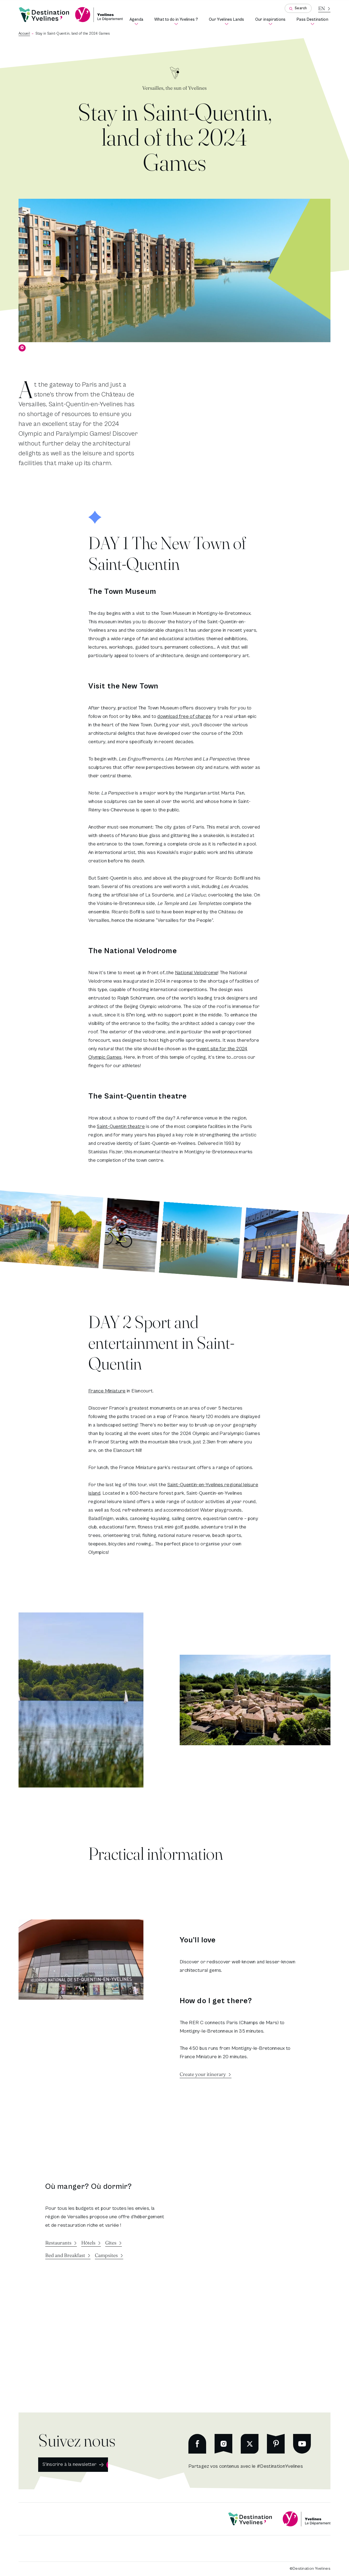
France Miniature (107, 1391)
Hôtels (88, 2243)
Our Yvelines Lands (227, 21)
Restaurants (58, 2243)
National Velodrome (196, 973)
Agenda (138, 21)
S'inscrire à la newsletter (70, 2464)
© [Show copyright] (22, 348)
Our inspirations (271, 21)
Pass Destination (313, 21)
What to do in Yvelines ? (177, 21)
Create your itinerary (203, 2074)
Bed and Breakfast (65, 2255)
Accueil (24, 34)
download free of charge (184, 716)
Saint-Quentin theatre (121, 1126)
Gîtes (110, 2243)
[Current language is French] (324, 8)
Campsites (106, 2255)
